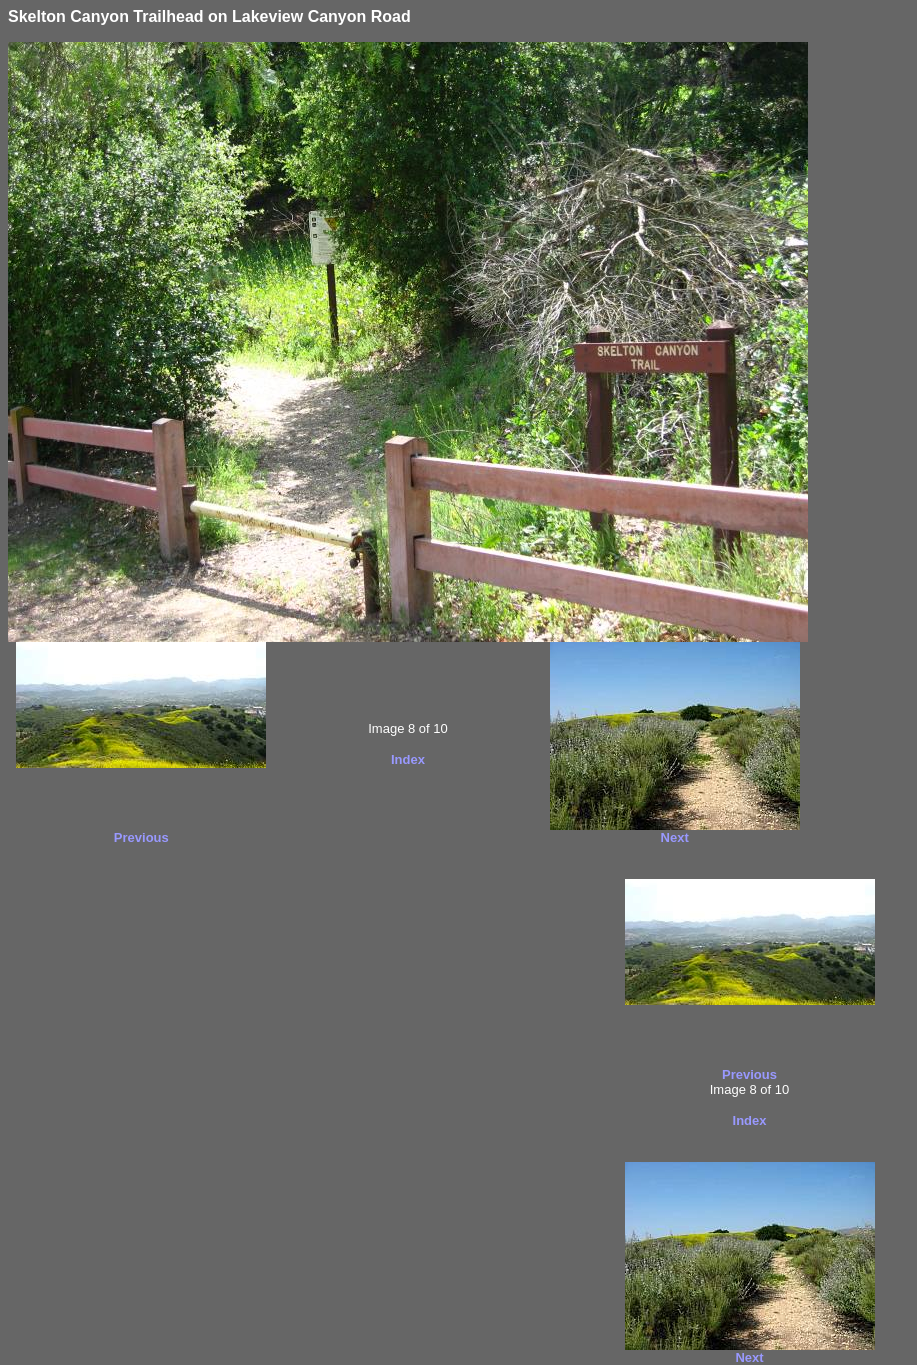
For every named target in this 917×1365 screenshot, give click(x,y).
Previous (141, 837)
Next (675, 837)
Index (408, 759)
